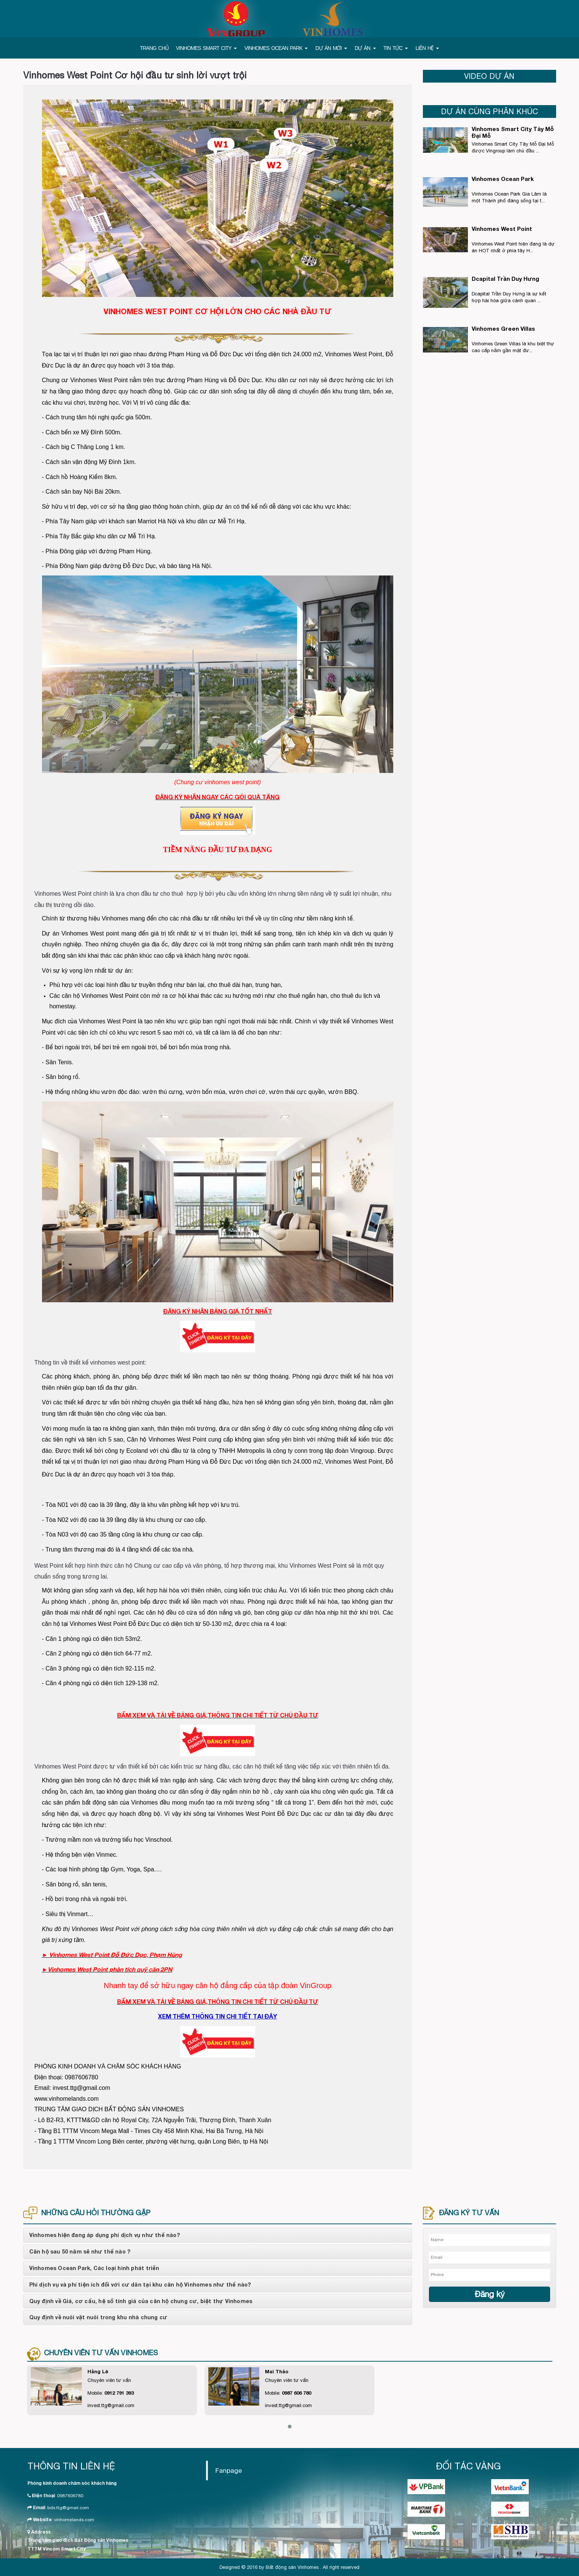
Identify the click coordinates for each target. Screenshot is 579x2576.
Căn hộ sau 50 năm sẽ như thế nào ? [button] (80, 2252)
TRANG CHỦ (154, 48)
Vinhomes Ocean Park (503, 178)
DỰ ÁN (365, 48)
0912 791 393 (119, 2393)
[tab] (217, 2235)
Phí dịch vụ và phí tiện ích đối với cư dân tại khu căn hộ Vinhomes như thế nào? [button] (140, 2285)
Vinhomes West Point (502, 228)
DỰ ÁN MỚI (331, 48)
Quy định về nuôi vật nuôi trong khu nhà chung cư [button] (98, 2317)
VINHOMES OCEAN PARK (276, 48)
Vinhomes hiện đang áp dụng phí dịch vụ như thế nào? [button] (104, 2235)
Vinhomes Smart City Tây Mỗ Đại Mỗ (513, 132)
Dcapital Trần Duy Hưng (505, 278)
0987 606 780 (296, 2393)
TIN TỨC (395, 48)
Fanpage (228, 2470)
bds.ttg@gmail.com (68, 2507)
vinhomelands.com (74, 2519)
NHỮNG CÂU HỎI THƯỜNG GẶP (95, 2212)
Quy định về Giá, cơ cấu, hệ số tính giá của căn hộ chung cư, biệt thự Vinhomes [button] (141, 2301)
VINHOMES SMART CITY (206, 48)
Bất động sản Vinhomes (292, 2567)
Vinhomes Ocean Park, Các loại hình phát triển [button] (94, 2268)
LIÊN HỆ (427, 48)
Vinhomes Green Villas (503, 328)
